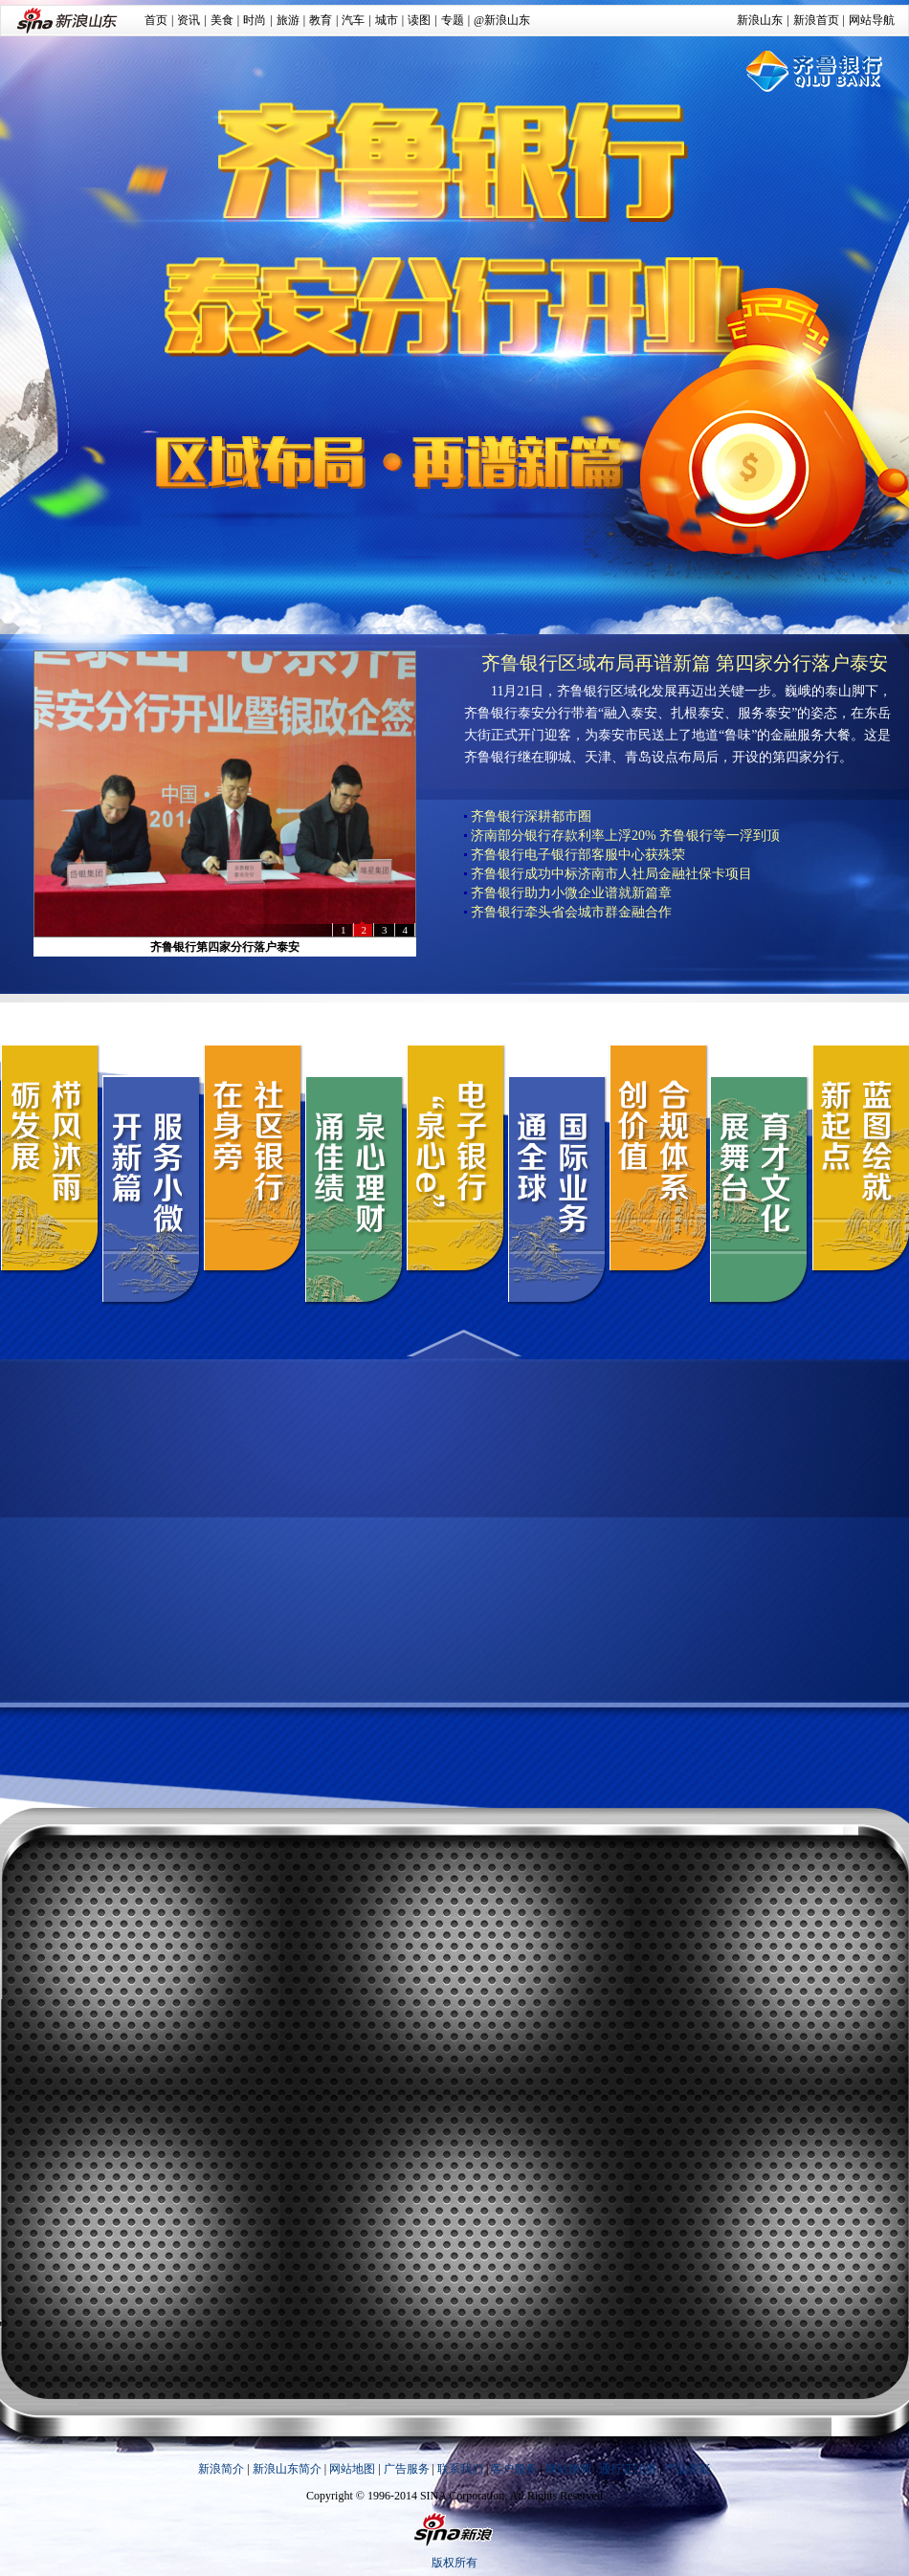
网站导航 (872, 20)
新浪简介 (221, 2469)
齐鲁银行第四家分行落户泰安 (224, 947)
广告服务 (407, 2469)
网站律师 (568, 2469)
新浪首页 (816, 20)
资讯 (188, 20)
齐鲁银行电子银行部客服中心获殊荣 (578, 855)
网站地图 (352, 2469)
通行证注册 (627, 2469)
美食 (222, 20)
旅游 (288, 20)
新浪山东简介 (287, 2469)
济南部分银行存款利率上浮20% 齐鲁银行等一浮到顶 (625, 835)
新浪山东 (760, 20)
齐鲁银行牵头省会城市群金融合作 (571, 912)
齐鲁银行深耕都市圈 (531, 816)
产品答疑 (688, 2469)
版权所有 (454, 2562)
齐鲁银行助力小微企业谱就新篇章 (571, 893)
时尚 (254, 20)
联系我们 (460, 2469)
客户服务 (514, 2469)
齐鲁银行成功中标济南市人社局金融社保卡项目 (611, 874)
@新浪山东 (502, 20)
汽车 (353, 20)
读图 (419, 20)
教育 (320, 20)
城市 (386, 20)
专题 (452, 20)
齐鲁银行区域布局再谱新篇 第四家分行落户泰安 (684, 662)
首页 (155, 20)
